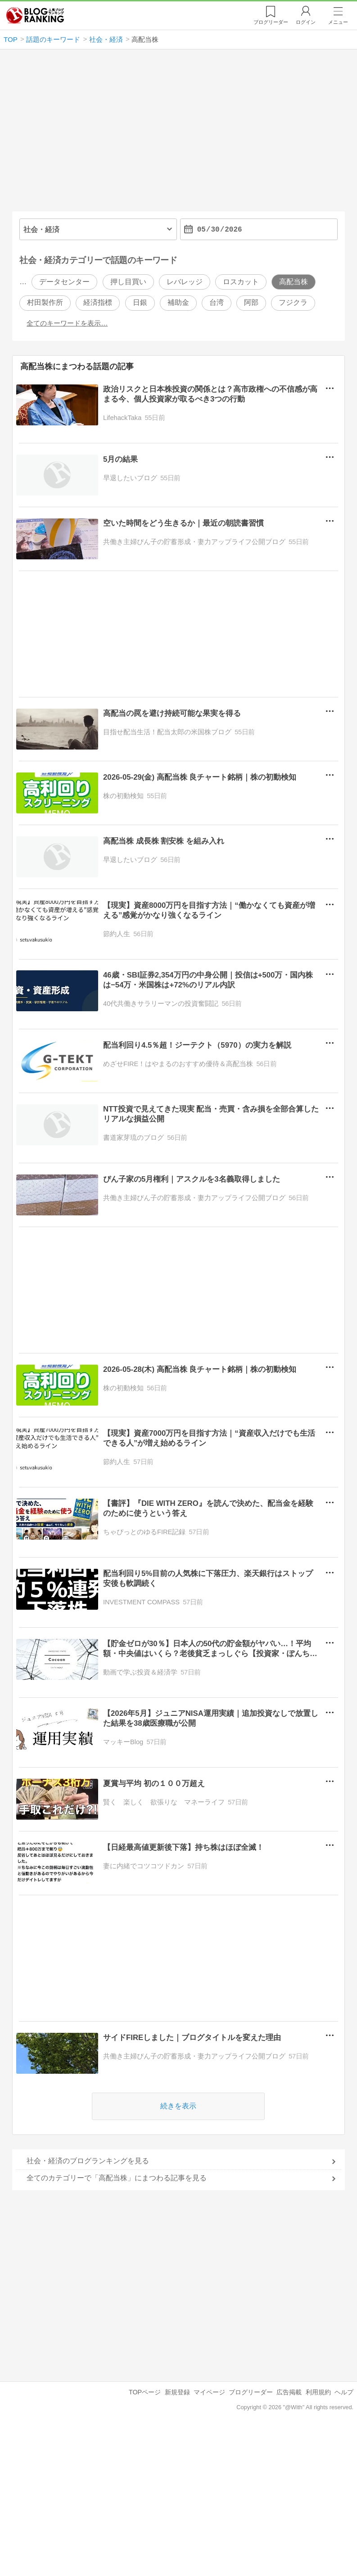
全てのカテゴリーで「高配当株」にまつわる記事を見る (117, 2178)
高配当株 (293, 282)
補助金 (178, 303)
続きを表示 (179, 2106)
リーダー (270, 22)
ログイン (306, 22)
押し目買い (128, 282)
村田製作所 (45, 303)
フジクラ (293, 303)
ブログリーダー (251, 2392)
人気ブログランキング (35, 15)
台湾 (216, 303)
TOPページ (145, 2392)
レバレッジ (185, 282)
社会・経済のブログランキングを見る (88, 2161)
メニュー (338, 22)
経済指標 (97, 303)
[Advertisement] (178, 134)
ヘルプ (343, 2392)
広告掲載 (289, 2392)
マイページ (209, 2392)
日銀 (140, 303)
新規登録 (177, 2392)
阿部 (251, 303)
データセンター (64, 282)
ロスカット (241, 282)
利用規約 (318, 2392)
